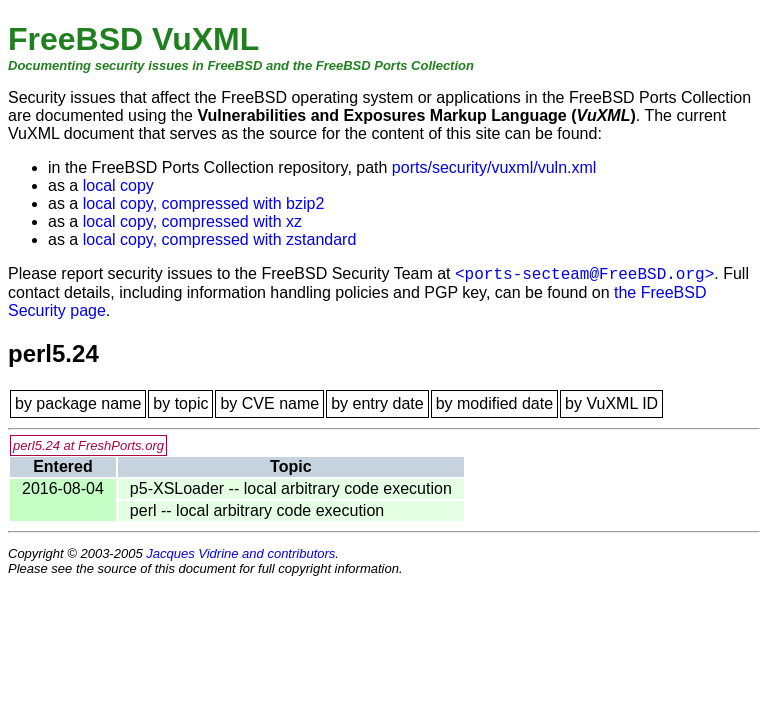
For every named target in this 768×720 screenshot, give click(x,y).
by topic (180, 403)
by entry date (377, 403)
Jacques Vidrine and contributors (240, 553)
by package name (78, 403)
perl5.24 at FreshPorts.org (88, 445)
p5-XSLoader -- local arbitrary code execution (291, 488)
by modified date (494, 403)
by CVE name (269, 403)
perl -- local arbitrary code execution (257, 510)
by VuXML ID (611, 403)
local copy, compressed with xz (192, 221)
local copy (118, 185)
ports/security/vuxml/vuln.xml (494, 167)
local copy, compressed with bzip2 (204, 203)
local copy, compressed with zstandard (220, 239)
